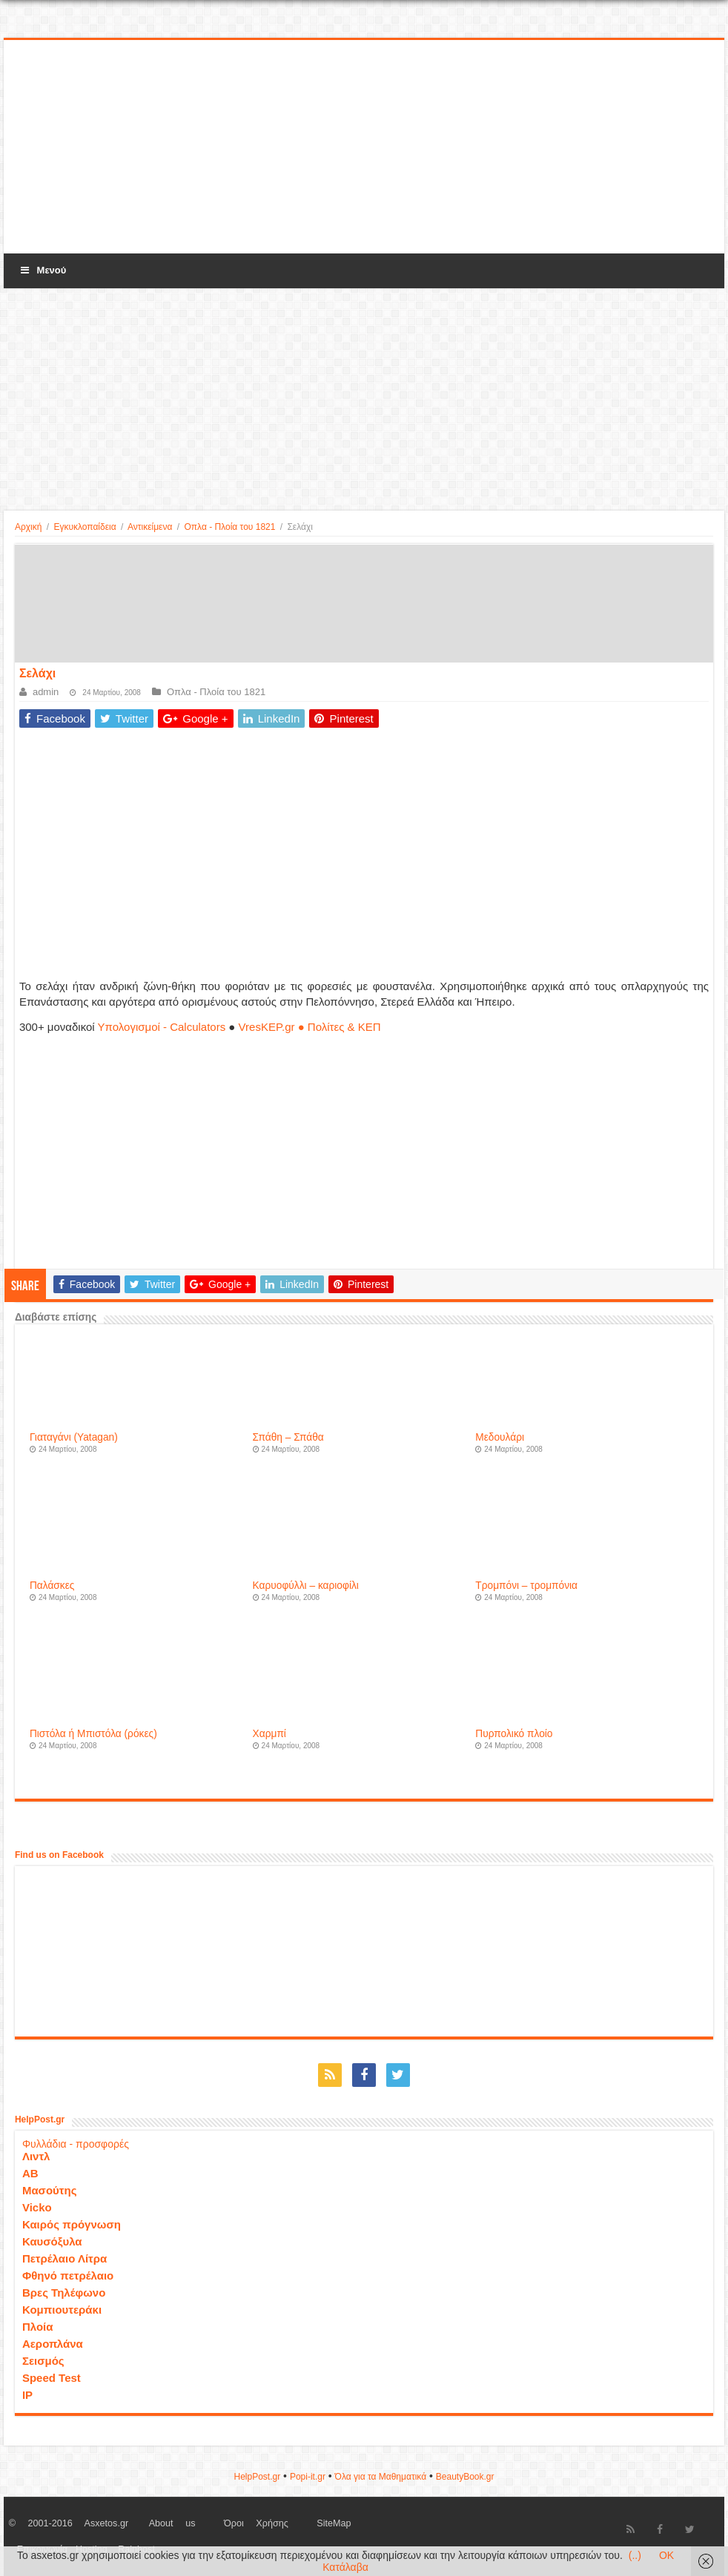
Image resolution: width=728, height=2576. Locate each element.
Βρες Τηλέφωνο (63, 2292)
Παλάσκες (52, 1585)
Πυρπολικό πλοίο (513, 1733)
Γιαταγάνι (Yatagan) (74, 1437)
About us (172, 2523)
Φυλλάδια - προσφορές (75, 2144)
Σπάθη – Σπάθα (288, 1437)
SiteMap (334, 2523)
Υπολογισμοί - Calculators (162, 1026)
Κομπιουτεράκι (62, 2309)
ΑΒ (30, 2173)
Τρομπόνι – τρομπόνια (526, 1585)
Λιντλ (36, 2156)
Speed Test (51, 2377)
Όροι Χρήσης (256, 2523)
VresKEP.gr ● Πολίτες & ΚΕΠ (310, 1026)
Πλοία (37, 2326)
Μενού (42, 270)
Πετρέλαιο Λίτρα (64, 2258)
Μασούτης (49, 2190)
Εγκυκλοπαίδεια (84, 527)
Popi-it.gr (307, 2477)
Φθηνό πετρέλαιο (67, 2275)
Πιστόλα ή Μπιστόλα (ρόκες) (93, 1733)
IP (27, 2395)
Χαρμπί (269, 1733)
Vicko (37, 2207)
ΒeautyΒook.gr (465, 2477)
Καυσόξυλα (52, 2241)
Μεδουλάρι (499, 1437)
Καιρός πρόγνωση (71, 2224)
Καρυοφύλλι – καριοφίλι (306, 1585)
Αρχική (28, 527)
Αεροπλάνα (52, 2343)
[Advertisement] (364, 147)
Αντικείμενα (150, 527)
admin (46, 691)
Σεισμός (43, 2360)
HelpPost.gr (257, 2477)
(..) (635, 2555)
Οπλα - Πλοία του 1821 (229, 527)
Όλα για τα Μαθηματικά (381, 2477)
